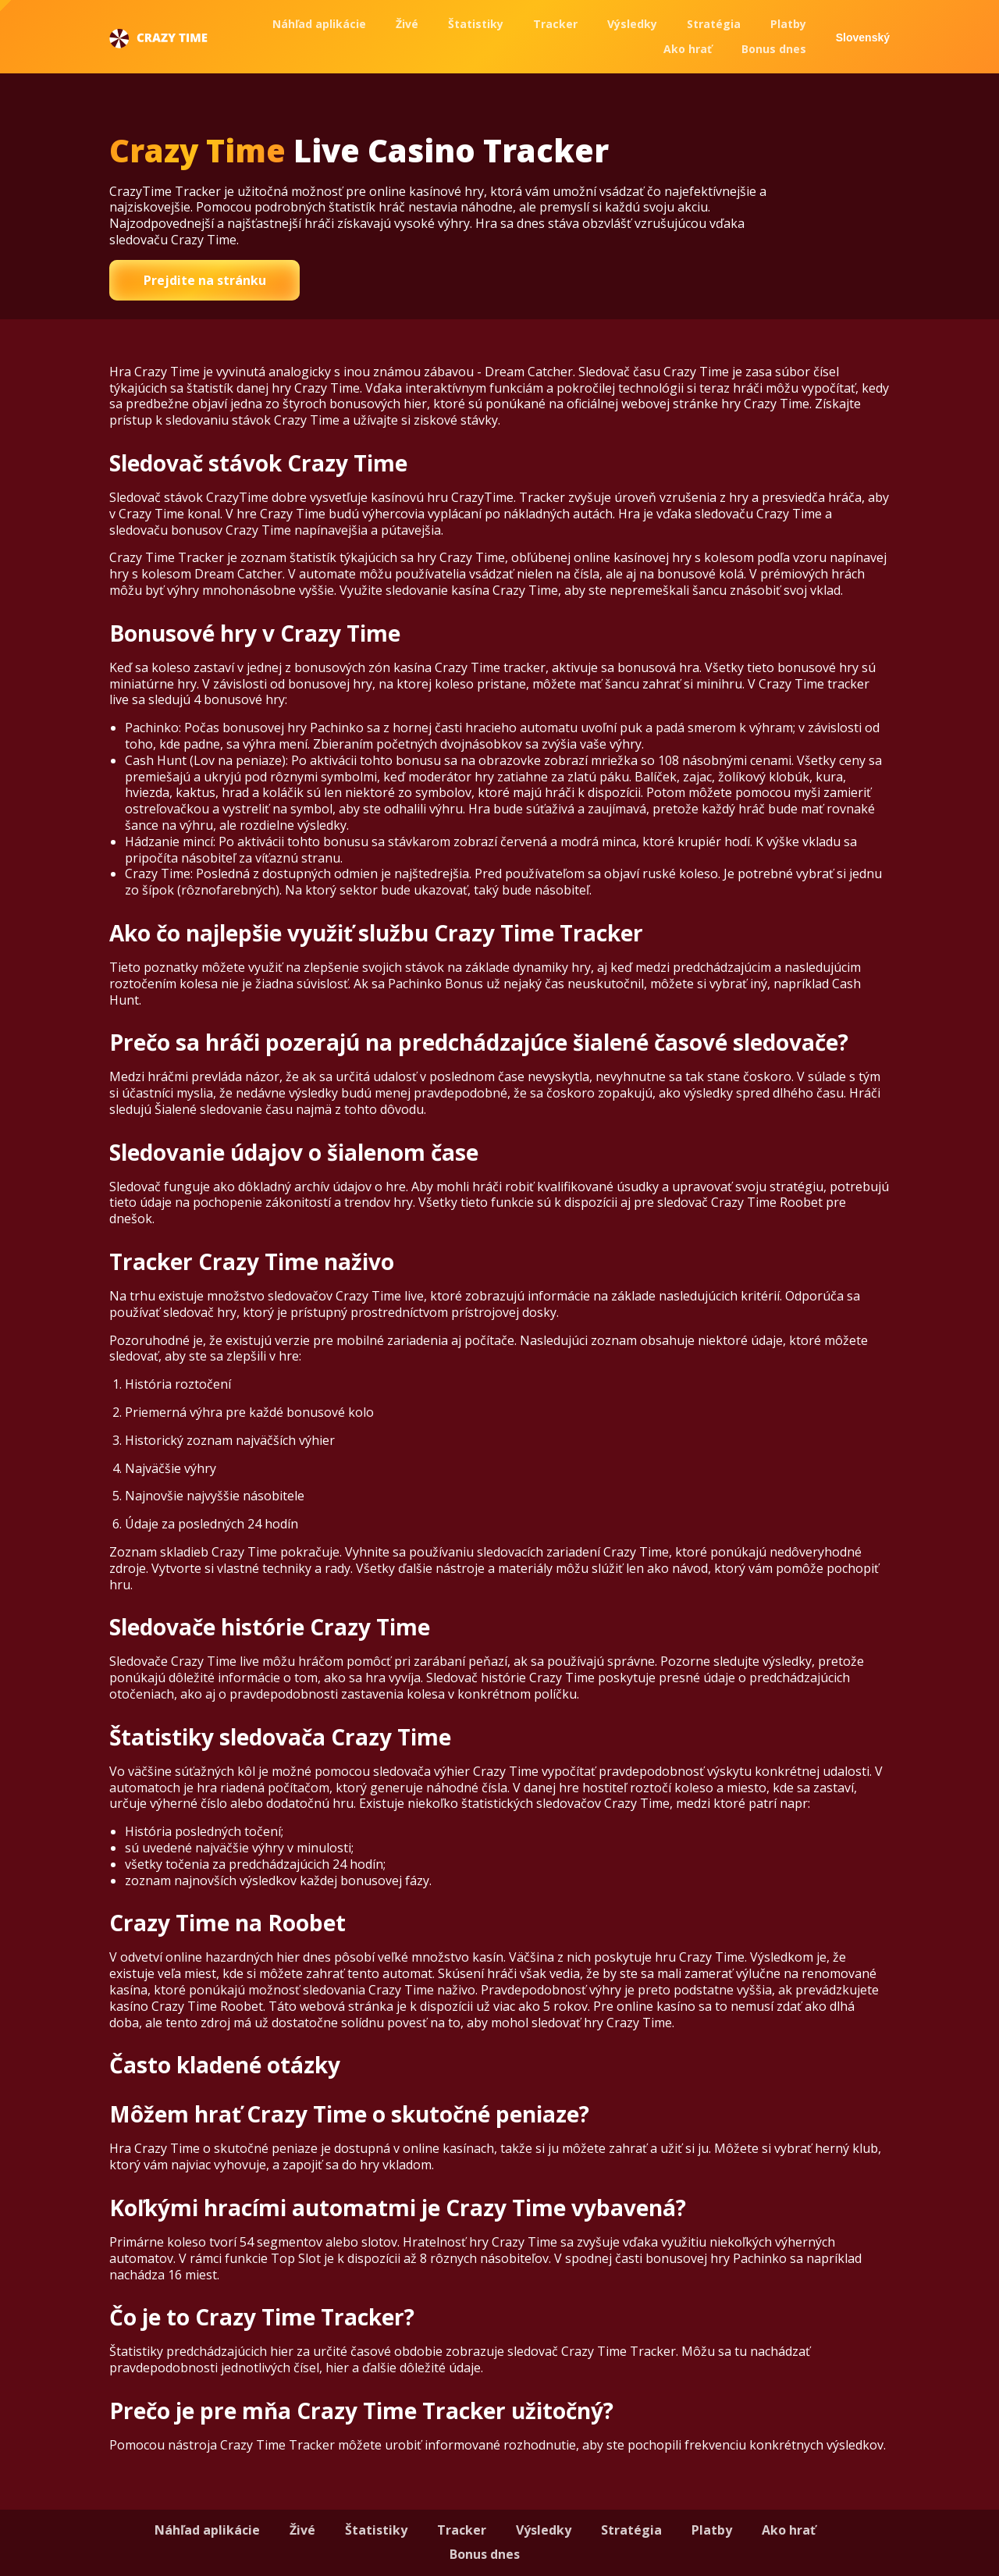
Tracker (555, 23)
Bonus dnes (773, 48)
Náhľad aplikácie (319, 23)
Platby (788, 23)
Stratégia (714, 23)
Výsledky (632, 23)
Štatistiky (475, 23)
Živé (407, 23)
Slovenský (863, 37)
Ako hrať (687, 48)
